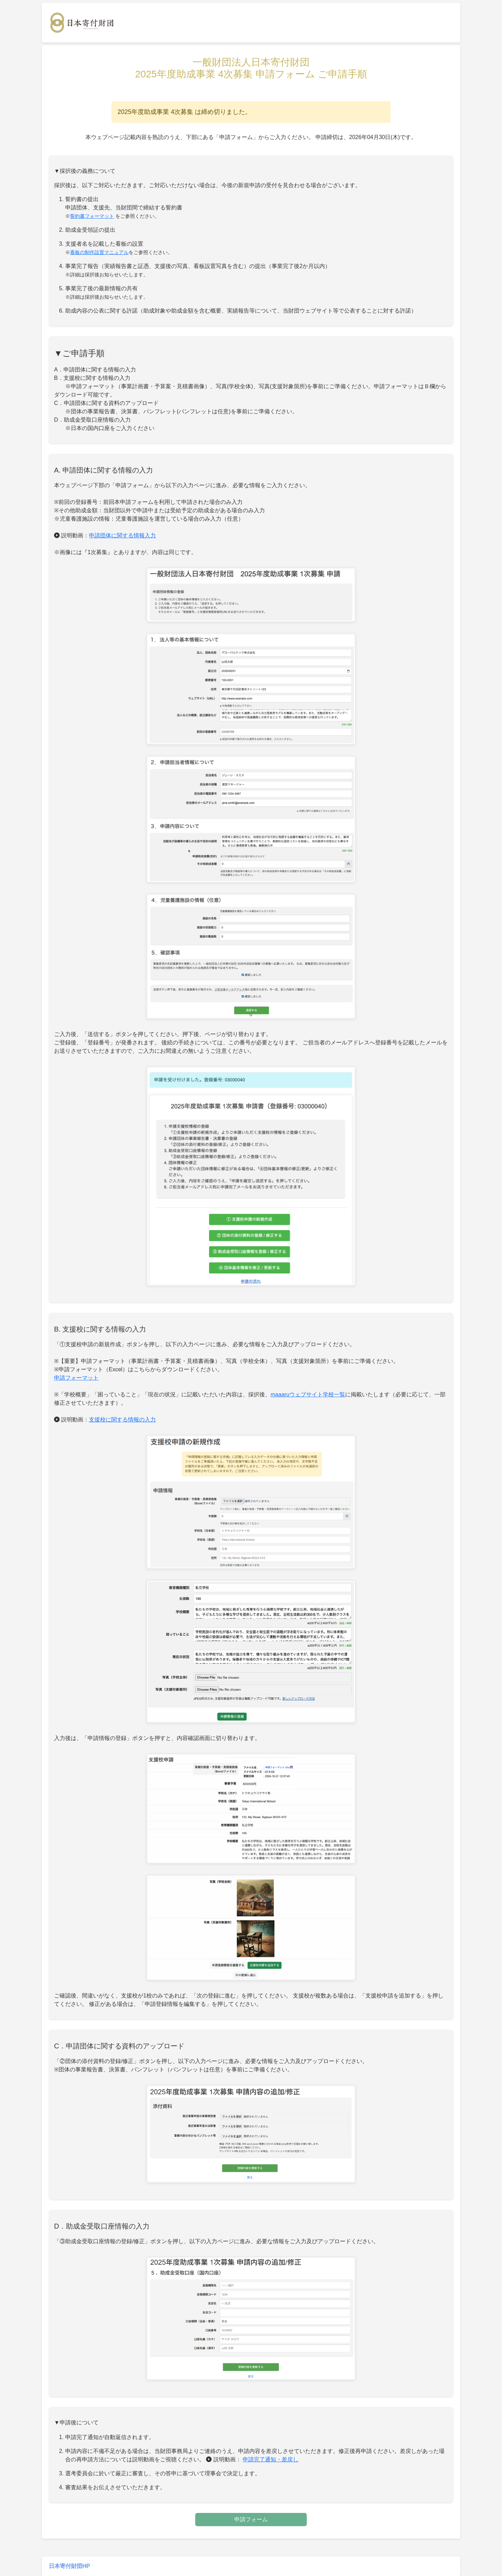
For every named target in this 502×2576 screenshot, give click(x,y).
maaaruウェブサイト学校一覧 (308, 1394)
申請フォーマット (76, 1378)
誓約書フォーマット (92, 216)
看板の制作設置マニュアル (99, 252)
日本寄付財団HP (69, 2566)
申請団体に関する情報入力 (122, 535)
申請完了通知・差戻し (270, 2459)
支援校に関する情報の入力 (122, 1420)
